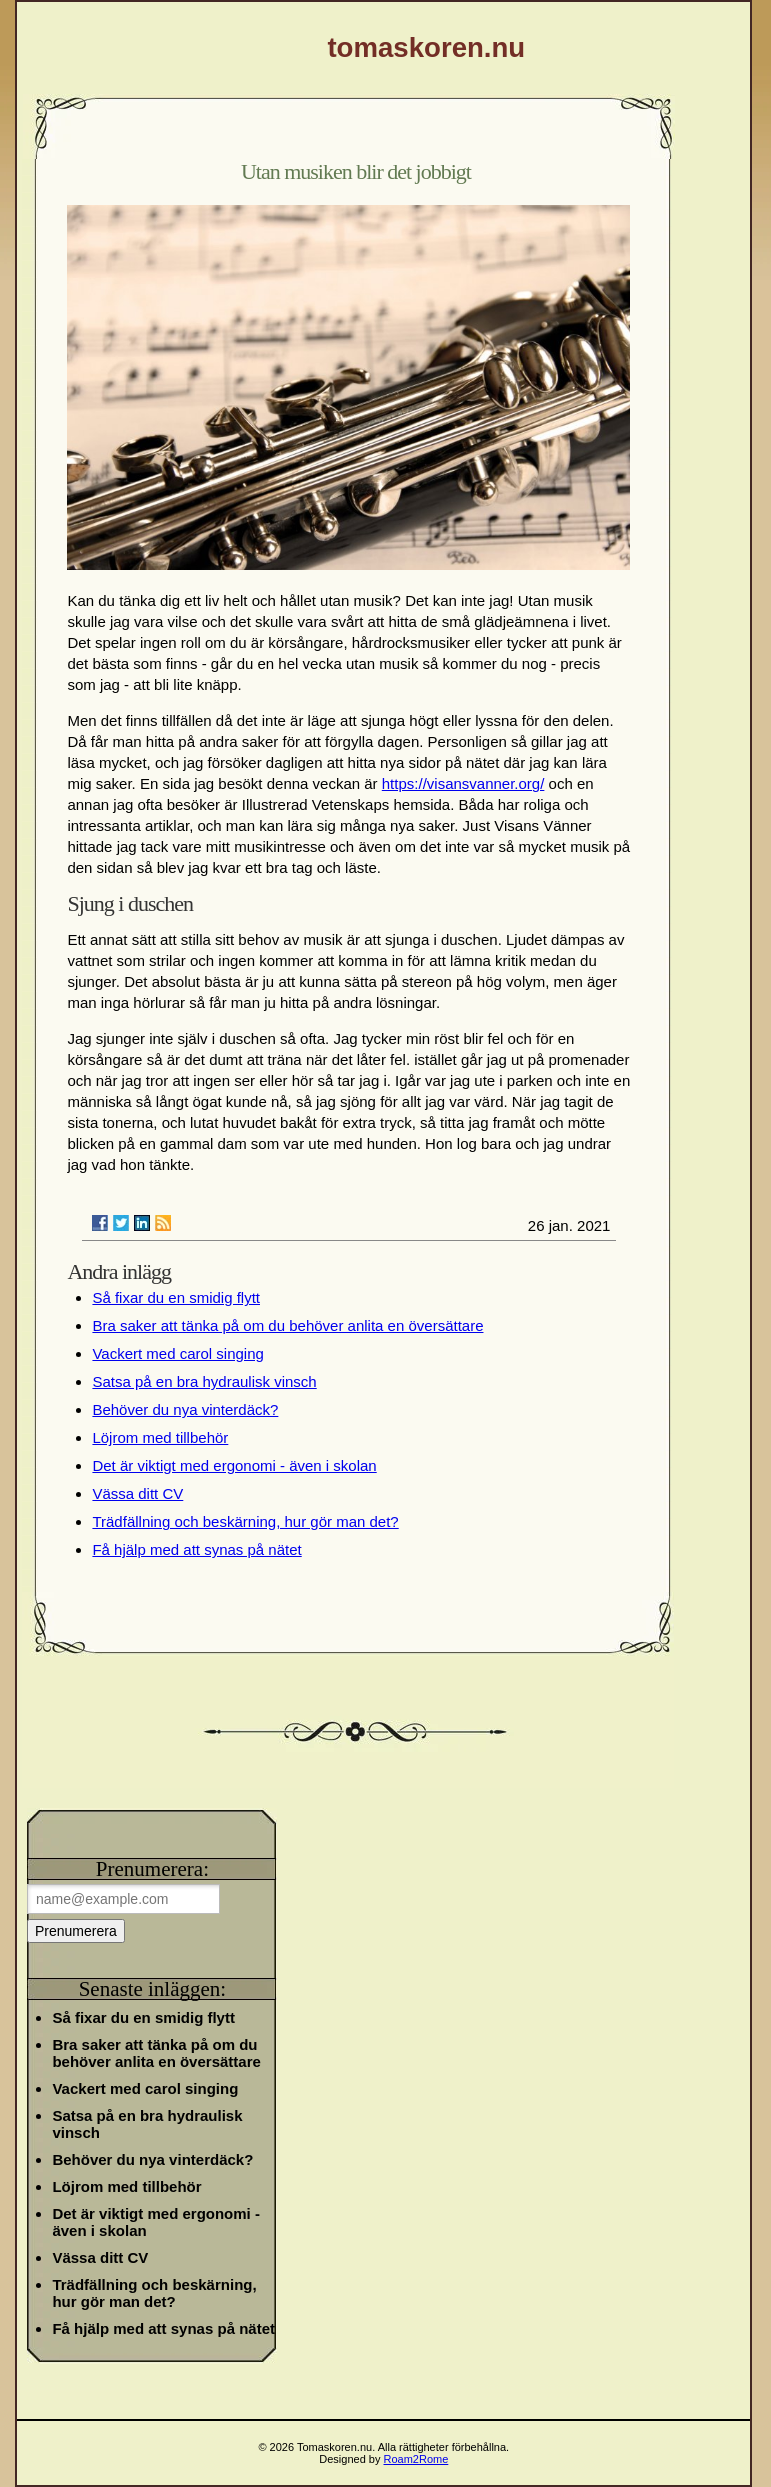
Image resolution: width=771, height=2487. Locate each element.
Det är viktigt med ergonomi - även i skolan (234, 1465)
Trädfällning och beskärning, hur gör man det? (245, 1521)
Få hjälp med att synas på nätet (196, 1549)
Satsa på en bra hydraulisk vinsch (204, 1381)
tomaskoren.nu (426, 47)
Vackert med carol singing (177, 1353)
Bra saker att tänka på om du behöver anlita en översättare (287, 1325)
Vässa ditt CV (137, 1493)
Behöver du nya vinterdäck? (185, 1409)
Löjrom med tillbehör (160, 1437)
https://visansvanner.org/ (463, 783)
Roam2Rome (416, 2459)
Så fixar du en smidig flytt (176, 1297)
